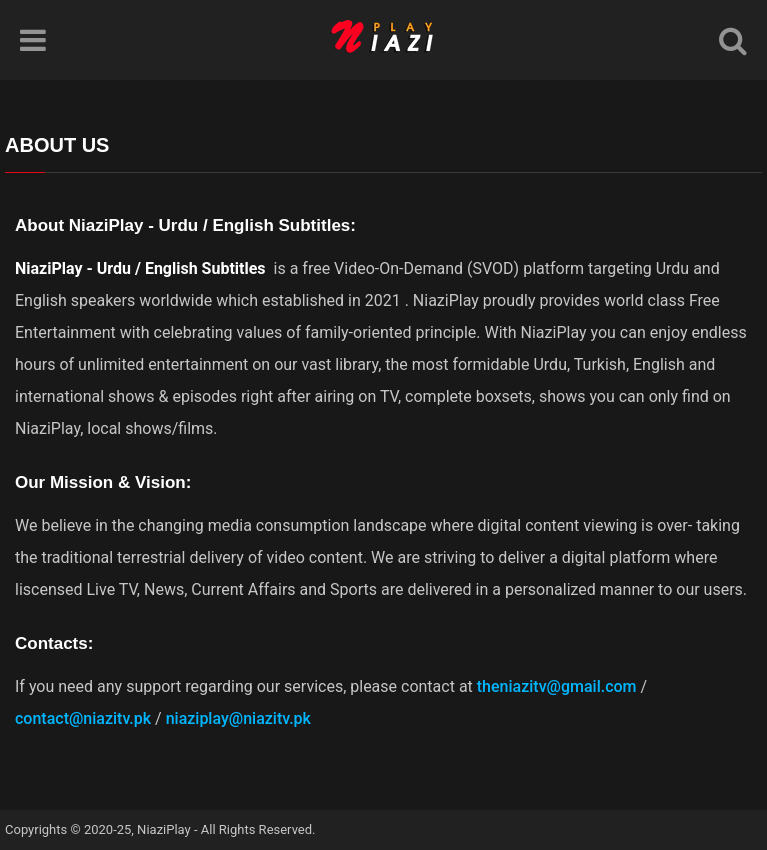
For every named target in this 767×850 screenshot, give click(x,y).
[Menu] (33, 40)
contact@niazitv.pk (83, 718)
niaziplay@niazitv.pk (238, 718)
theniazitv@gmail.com (557, 686)
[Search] (733, 40)
